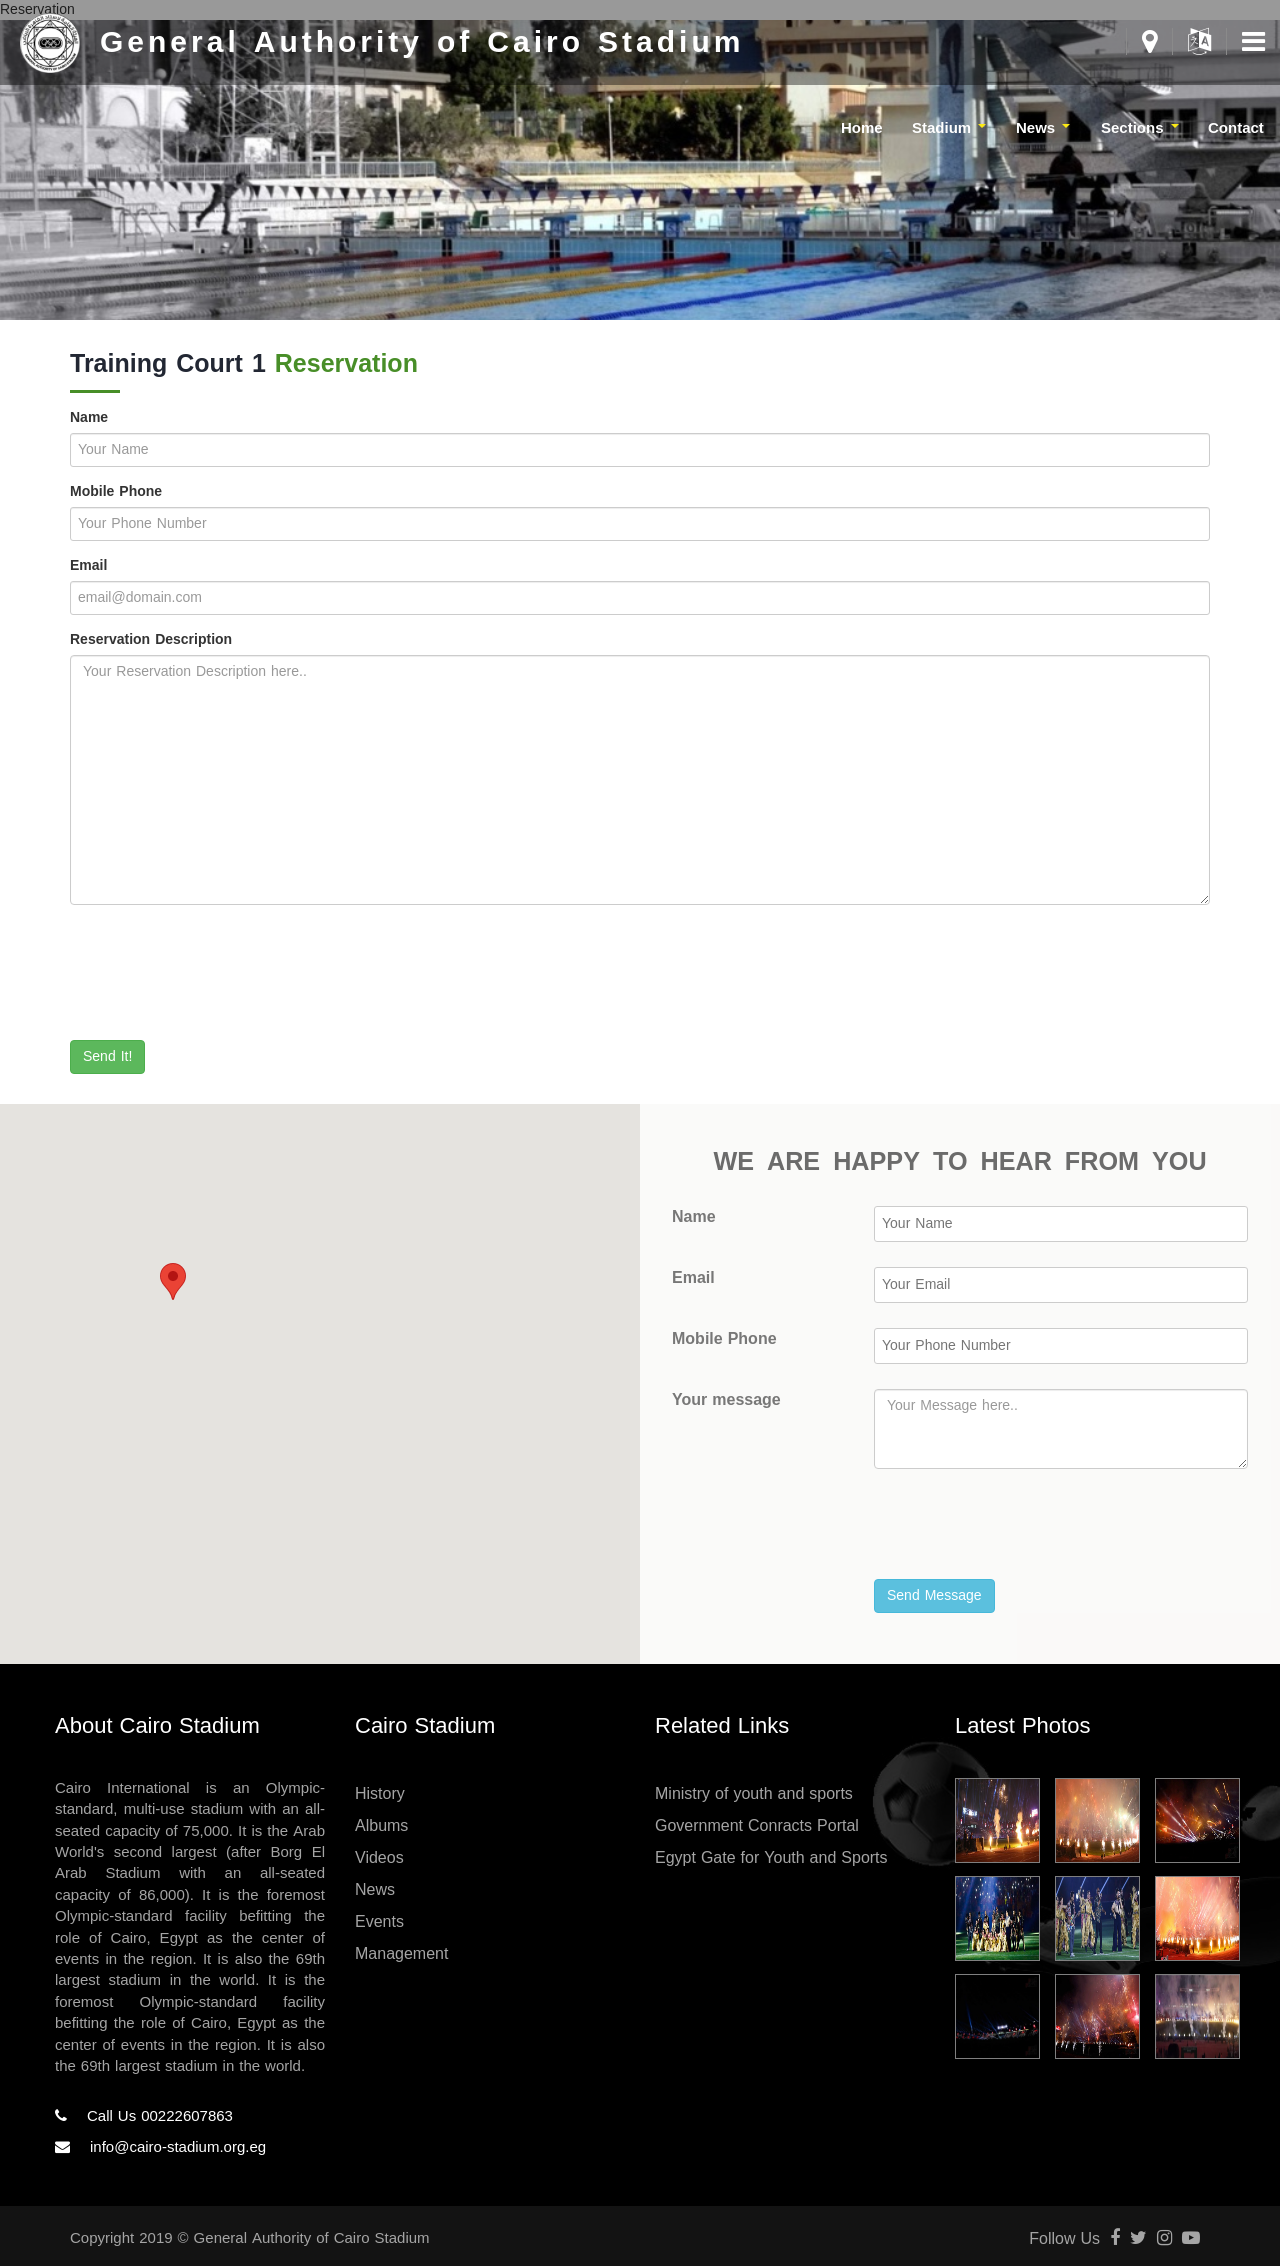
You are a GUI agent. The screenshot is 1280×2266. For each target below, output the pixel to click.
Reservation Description (151, 640)
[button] (173, 1281)
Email (88, 566)
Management (401, 1953)
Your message (726, 1400)
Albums (381, 1825)
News (375, 1889)
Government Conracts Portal (757, 1825)
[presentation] (222, 979)
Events (379, 1921)
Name (89, 418)
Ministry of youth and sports (754, 1793)
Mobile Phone (116, 492)
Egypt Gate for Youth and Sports (771, 1857)
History (380, 1793)
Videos (379, 1857)
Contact (1236, 128)
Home (862, 128)
